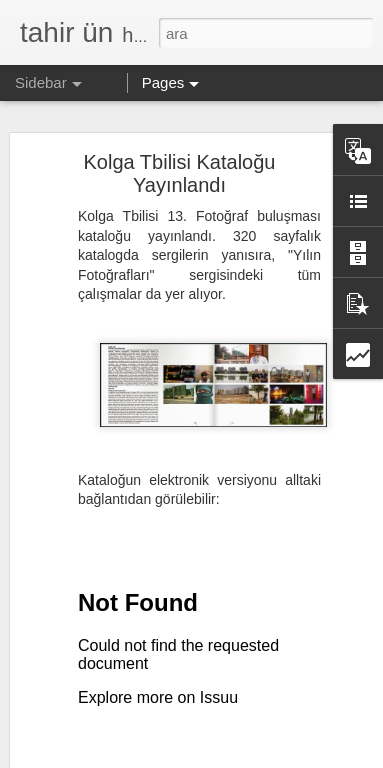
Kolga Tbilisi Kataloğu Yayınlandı (180, 173)
